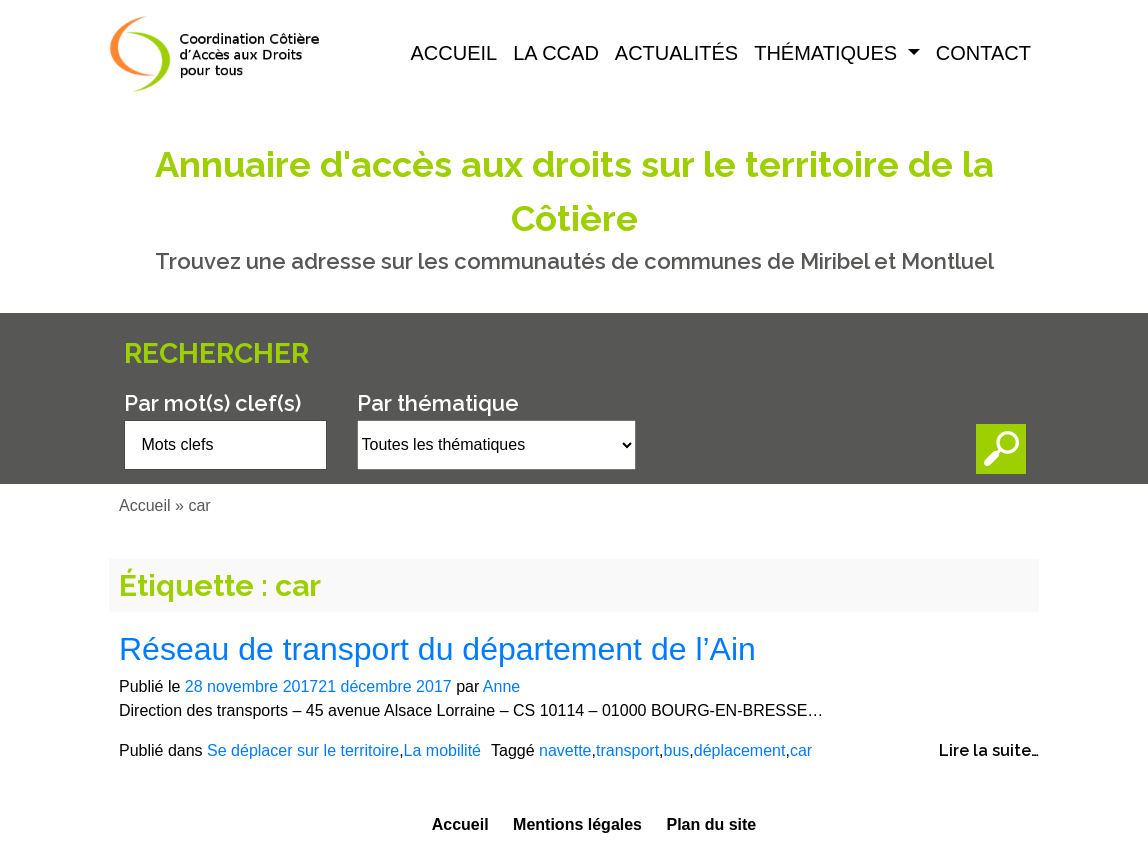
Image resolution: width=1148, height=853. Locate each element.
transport (627, 750)
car (801, 750)
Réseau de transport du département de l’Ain (437, 649)
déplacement (740, 750)
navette (565, 750)
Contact (983, 53)
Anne (501, 686)
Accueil (454, 53)
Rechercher (216, 353)
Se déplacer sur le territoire (303, 750)
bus (677, 750)
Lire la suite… (989, 750)
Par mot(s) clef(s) (212, 403)
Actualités (676, 53)
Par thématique (438, 403)
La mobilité (442, 750)
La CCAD (556, 53)
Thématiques (828, 53)
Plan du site (711, 824)
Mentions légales (577, 824)
